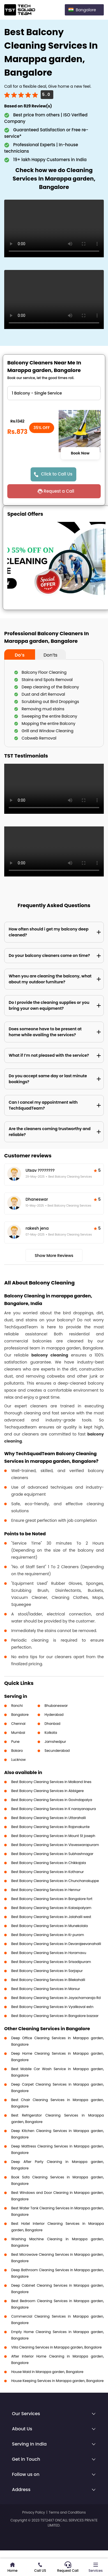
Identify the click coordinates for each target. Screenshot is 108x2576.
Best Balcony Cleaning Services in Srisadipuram (51, 1961)
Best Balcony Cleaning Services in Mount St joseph (53, 1835)
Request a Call (58, 491)
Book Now (80, 453)
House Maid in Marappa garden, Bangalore (47, 2371)
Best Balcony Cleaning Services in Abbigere (47, 1790)
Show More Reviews (54, 1255)
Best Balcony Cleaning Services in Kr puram (47, 1934)
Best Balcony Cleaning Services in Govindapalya (51, 1799)
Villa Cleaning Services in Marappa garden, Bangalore (56, 2347)
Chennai (18, 1723)
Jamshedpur (55, 1741)
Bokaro (17, 1750)
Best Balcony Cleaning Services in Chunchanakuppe (55, 1880)
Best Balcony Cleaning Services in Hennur (46, 1889)
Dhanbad (52, 1723)
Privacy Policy (33, 2512)
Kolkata (51, 1732)
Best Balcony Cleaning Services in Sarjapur (47, 1970)
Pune (15, 1741)
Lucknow (18, 1759)
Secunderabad (57, 1750)
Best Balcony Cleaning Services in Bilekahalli (48, 1979)
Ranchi (17, 1705)
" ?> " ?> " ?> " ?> (54, 393)
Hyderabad (54, 1714)
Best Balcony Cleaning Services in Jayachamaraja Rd (56, 1997)
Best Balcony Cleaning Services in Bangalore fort (51, 1898)
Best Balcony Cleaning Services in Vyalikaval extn (52, 2006)
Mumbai (18, 1732)
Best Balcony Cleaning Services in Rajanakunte (50, 1826)
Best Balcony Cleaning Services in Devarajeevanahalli (56, 1943)
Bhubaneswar (56, 1705)
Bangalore (20, 1714)
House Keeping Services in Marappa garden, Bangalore (57, 2380)
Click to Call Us (56, 474)
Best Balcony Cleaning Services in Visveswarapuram (55, 1844)
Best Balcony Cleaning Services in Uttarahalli (48, 1817)
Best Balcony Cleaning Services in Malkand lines (51, 1781)
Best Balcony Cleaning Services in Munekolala (49, 1925)
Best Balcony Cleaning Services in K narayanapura (53, 1808)
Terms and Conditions (67, 2512)
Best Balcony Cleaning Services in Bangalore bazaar (54, 2015)
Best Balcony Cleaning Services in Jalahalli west (51, 1916)
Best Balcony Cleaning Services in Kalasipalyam (51, 1907)
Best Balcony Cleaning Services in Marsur (45, 1988)
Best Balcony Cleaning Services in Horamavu (48, 1952)
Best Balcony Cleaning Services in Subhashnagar (52, 1853)
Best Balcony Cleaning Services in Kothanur (47, 1871)
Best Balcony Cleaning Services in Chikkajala (48, 1862)
